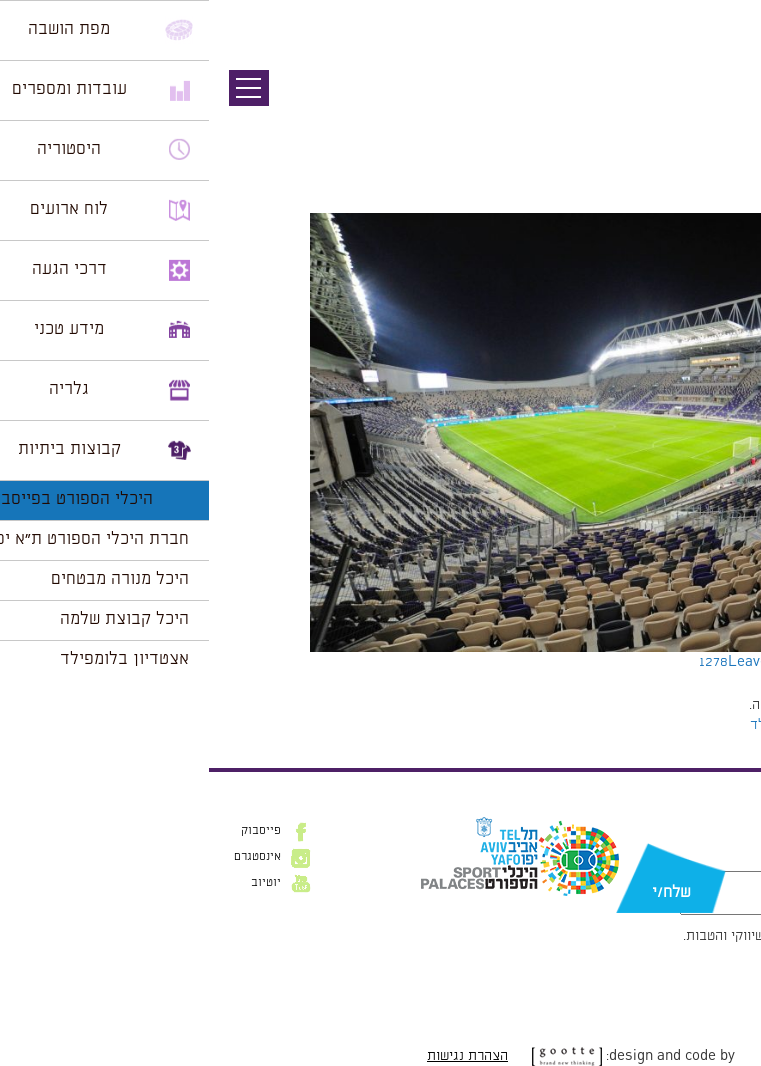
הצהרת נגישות (258, 1056)
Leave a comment (578, 662)
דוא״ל (722, 861)
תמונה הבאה (726, 125)
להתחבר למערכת (695, 705)
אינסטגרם (48, 857)
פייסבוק (52, 831)
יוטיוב (57, 883)
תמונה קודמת (723, 105)
